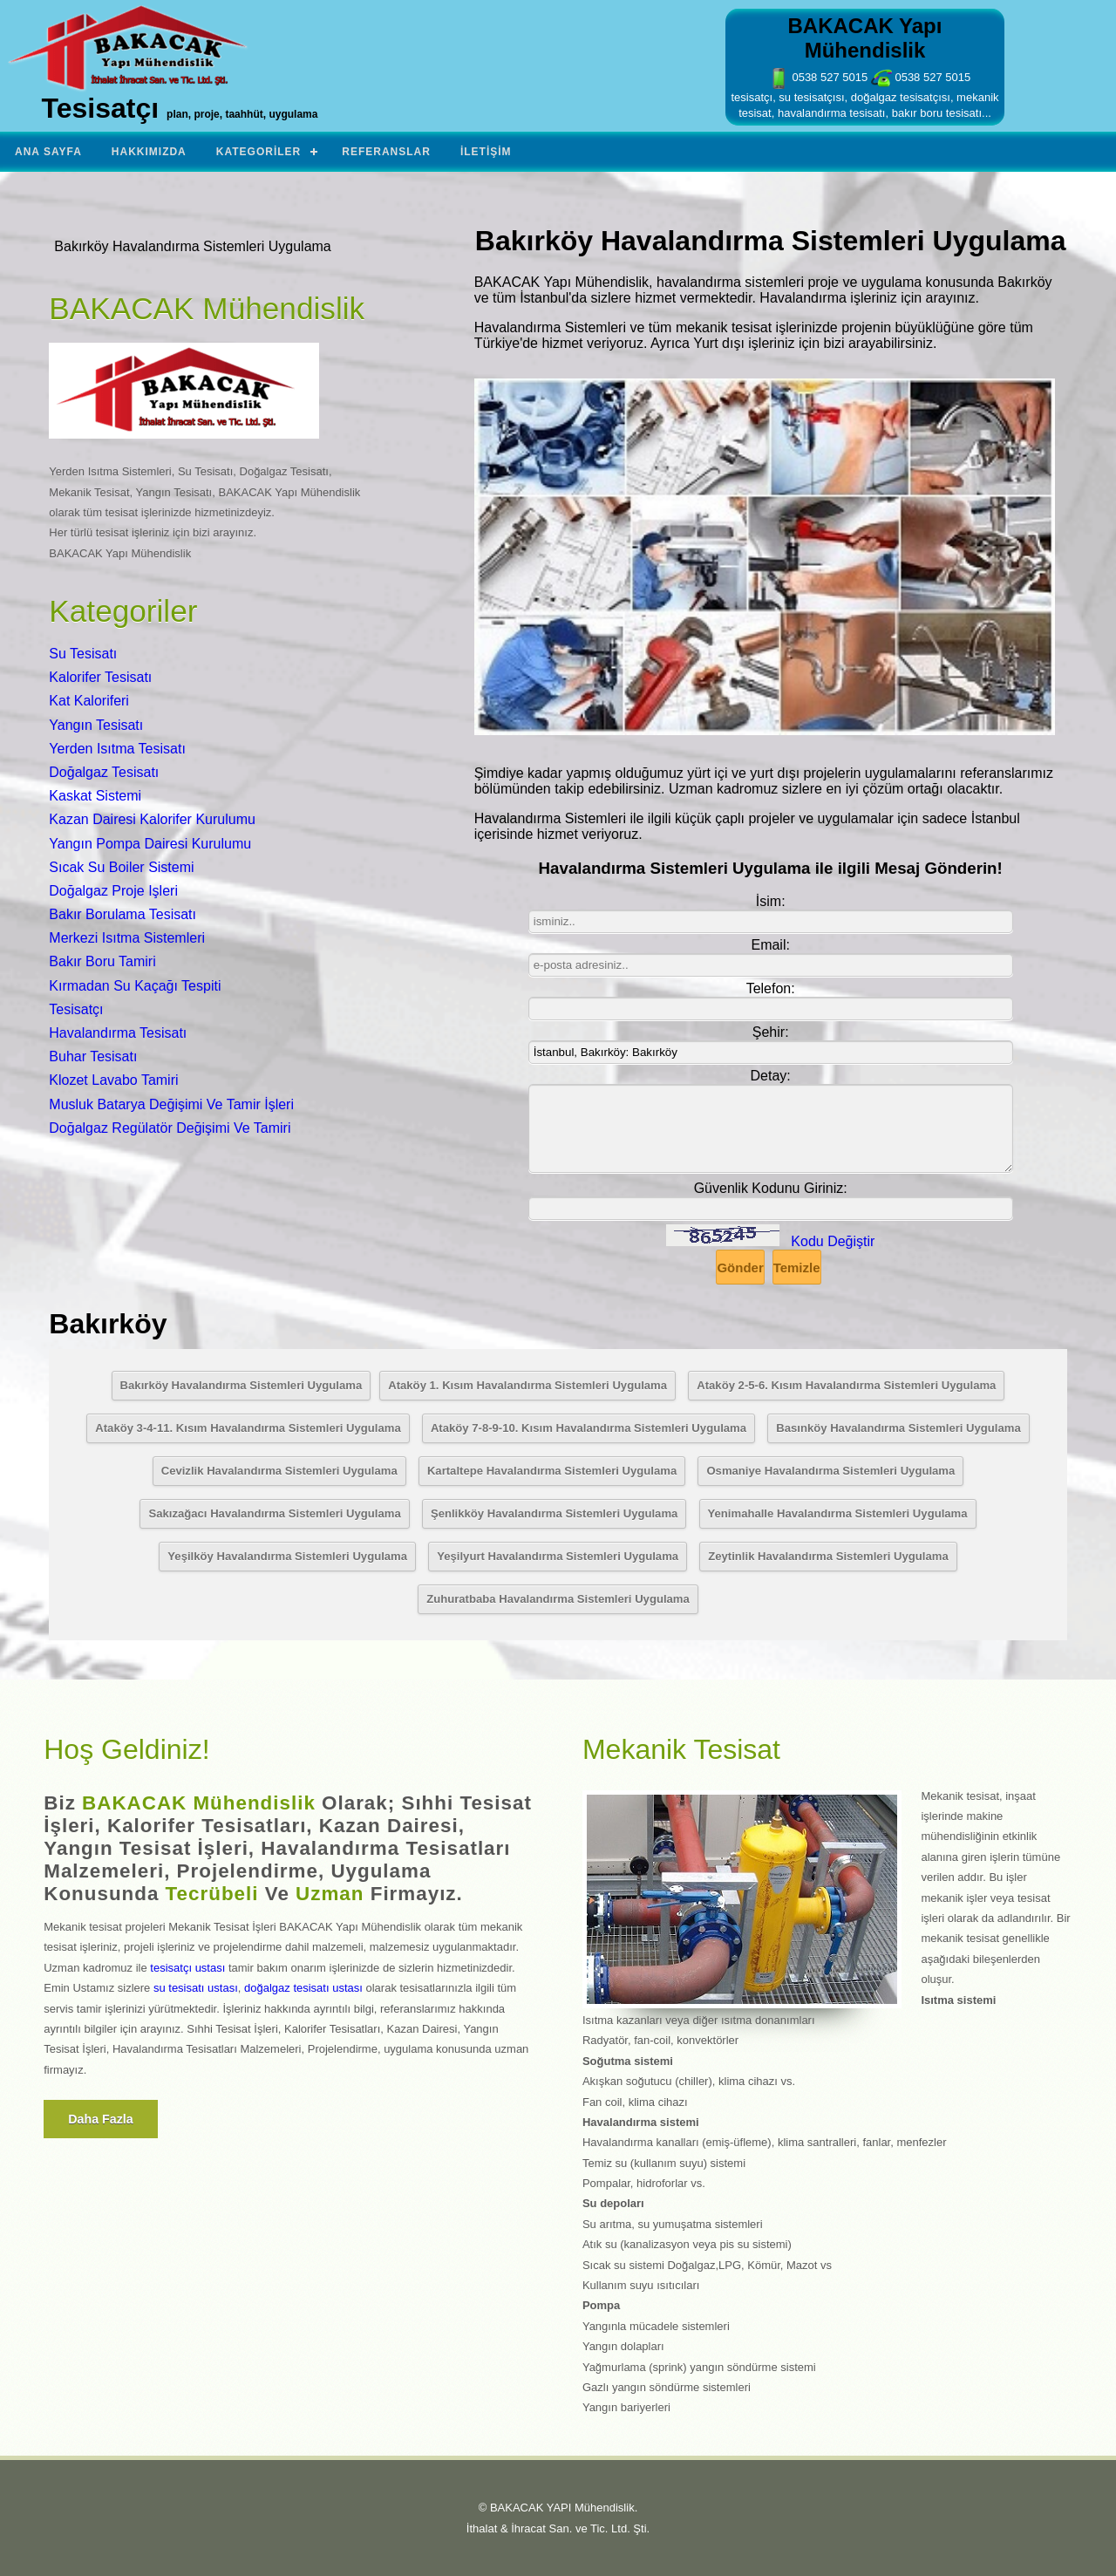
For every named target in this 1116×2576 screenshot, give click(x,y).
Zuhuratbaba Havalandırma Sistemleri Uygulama (558, 1598)
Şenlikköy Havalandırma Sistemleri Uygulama (554, 1513)
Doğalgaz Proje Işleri (113, 890)
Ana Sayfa (48, 152)
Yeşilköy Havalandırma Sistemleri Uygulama (287, 1556)
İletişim (486, 152)
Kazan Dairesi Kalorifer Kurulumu (152, 819)
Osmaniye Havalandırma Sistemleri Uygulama (830, 1470)
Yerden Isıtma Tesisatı (117, 748)
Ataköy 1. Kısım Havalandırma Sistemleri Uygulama (527, 1385)
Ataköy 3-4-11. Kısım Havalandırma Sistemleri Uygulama (247, 1428)
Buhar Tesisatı (93, 1056)
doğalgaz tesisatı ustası (303, 1987)
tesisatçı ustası (187, 1967)
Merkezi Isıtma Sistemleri (127, 937)
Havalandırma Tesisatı (118, 1033)
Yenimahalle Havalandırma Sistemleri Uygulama (838, 1513)
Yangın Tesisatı (96, 725)
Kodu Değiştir (832, 1241)
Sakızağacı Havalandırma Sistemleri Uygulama (274, 1513)
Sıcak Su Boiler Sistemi (121, 867)
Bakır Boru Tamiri (102, 961)
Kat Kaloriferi (89, 700)
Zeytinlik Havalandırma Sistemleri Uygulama (828, 1556)
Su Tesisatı (83, 653)
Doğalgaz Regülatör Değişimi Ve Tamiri (169, 1128)
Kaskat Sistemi (95, 795)
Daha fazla (100, 2119)
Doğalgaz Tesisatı (104, 772)
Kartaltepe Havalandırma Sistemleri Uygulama (552, 1470)
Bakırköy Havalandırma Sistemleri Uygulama (241, 1385)
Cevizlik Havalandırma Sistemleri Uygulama (279, 1470)
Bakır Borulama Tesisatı (122, 914)
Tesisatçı (76, 1009)
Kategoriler (258, 152)
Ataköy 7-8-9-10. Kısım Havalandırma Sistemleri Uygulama (588, 1428)
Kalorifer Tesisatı (100, 677)
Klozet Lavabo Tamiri (113, 1080)
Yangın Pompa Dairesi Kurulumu (150, 843)
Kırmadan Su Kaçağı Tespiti (135, 985)
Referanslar (386, 152)
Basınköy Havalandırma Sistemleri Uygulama (898, 1428)
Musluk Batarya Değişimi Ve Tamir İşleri (171, 1104)
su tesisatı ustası (195, 1987)
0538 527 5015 (818, 77)
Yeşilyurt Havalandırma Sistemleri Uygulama (557, 1556)
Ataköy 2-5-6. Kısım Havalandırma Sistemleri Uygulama (846, 1385)
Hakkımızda (149, 152)
